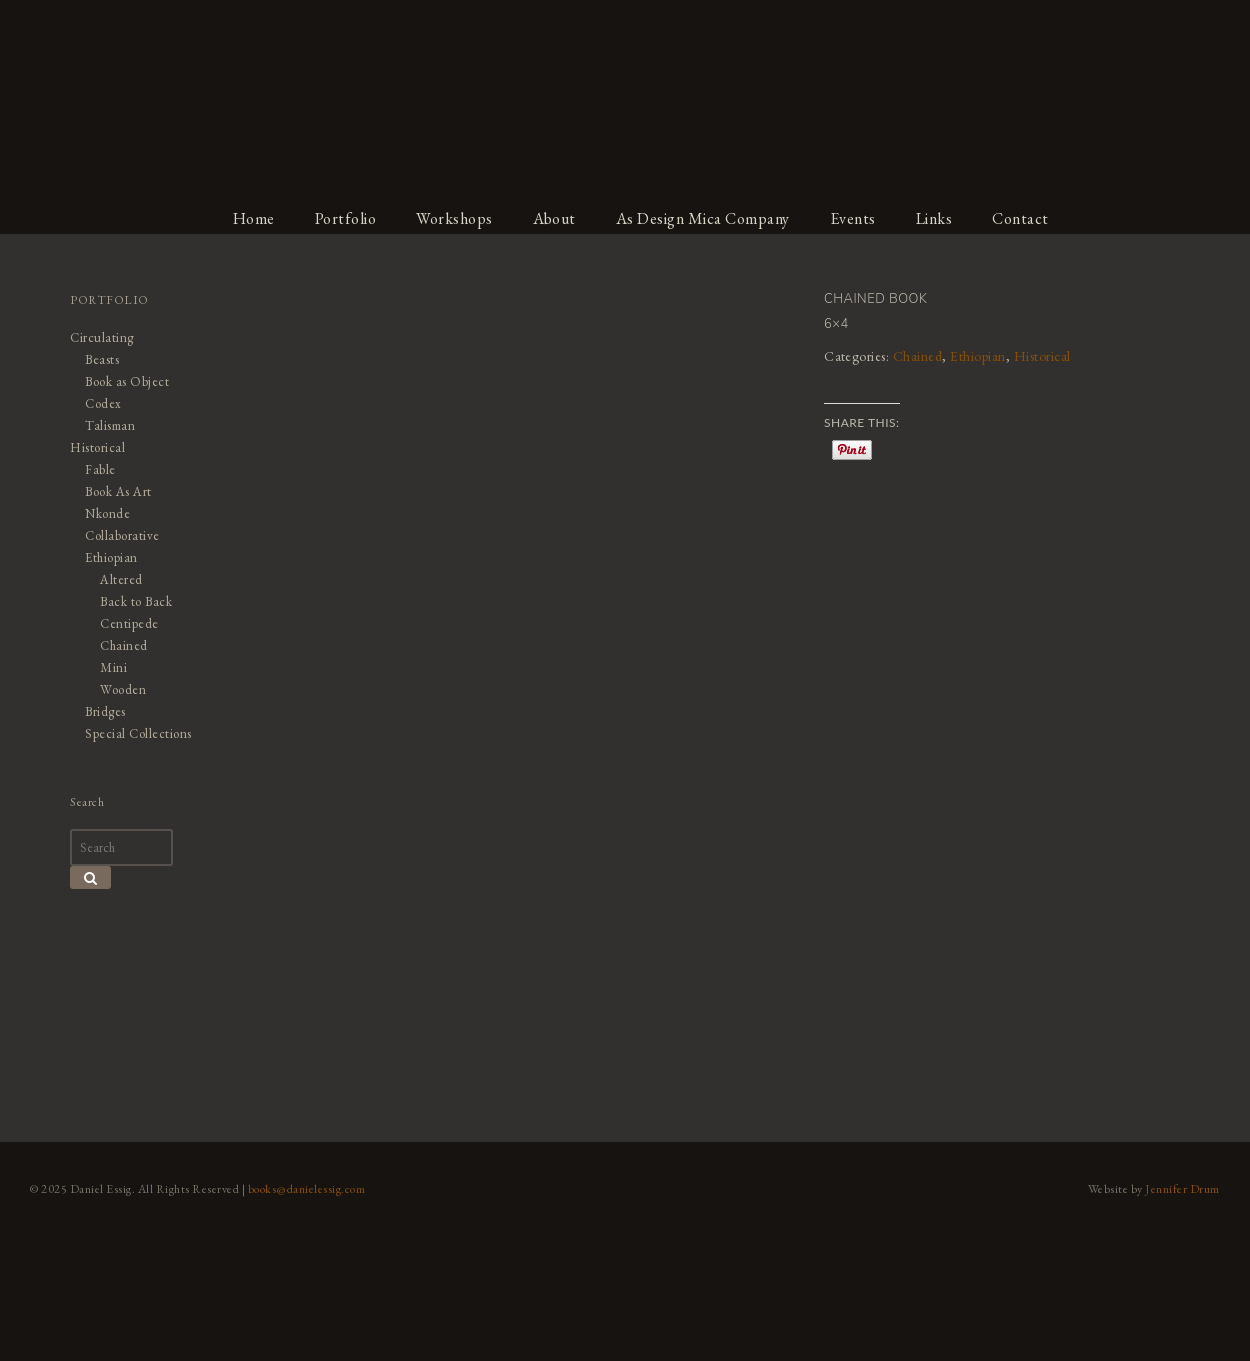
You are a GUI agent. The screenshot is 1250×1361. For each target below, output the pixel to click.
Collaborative (122, 535)
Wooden (123, 689)
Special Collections (138, 733)
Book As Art (118, 491)
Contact (1021, 218)
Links (934, 218)
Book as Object (127, 381)
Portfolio (346, 218)
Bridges (105, 711)
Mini (113, 667)
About (555, 218)
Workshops (454, 218)
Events (853, 218)
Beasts (102, 359)
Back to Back (136, 601)
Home (254, 218)
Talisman (110, 425)
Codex (103, 403)
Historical (1042, 356)
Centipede (129, 623)
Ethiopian (979, 356)
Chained (918, 356)
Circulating (102, 337)
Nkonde (107, 513)
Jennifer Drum (1183, 1189)
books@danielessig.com (307, 1189)
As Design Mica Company (703, 218)
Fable (100, 469)
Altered (121, 579)
